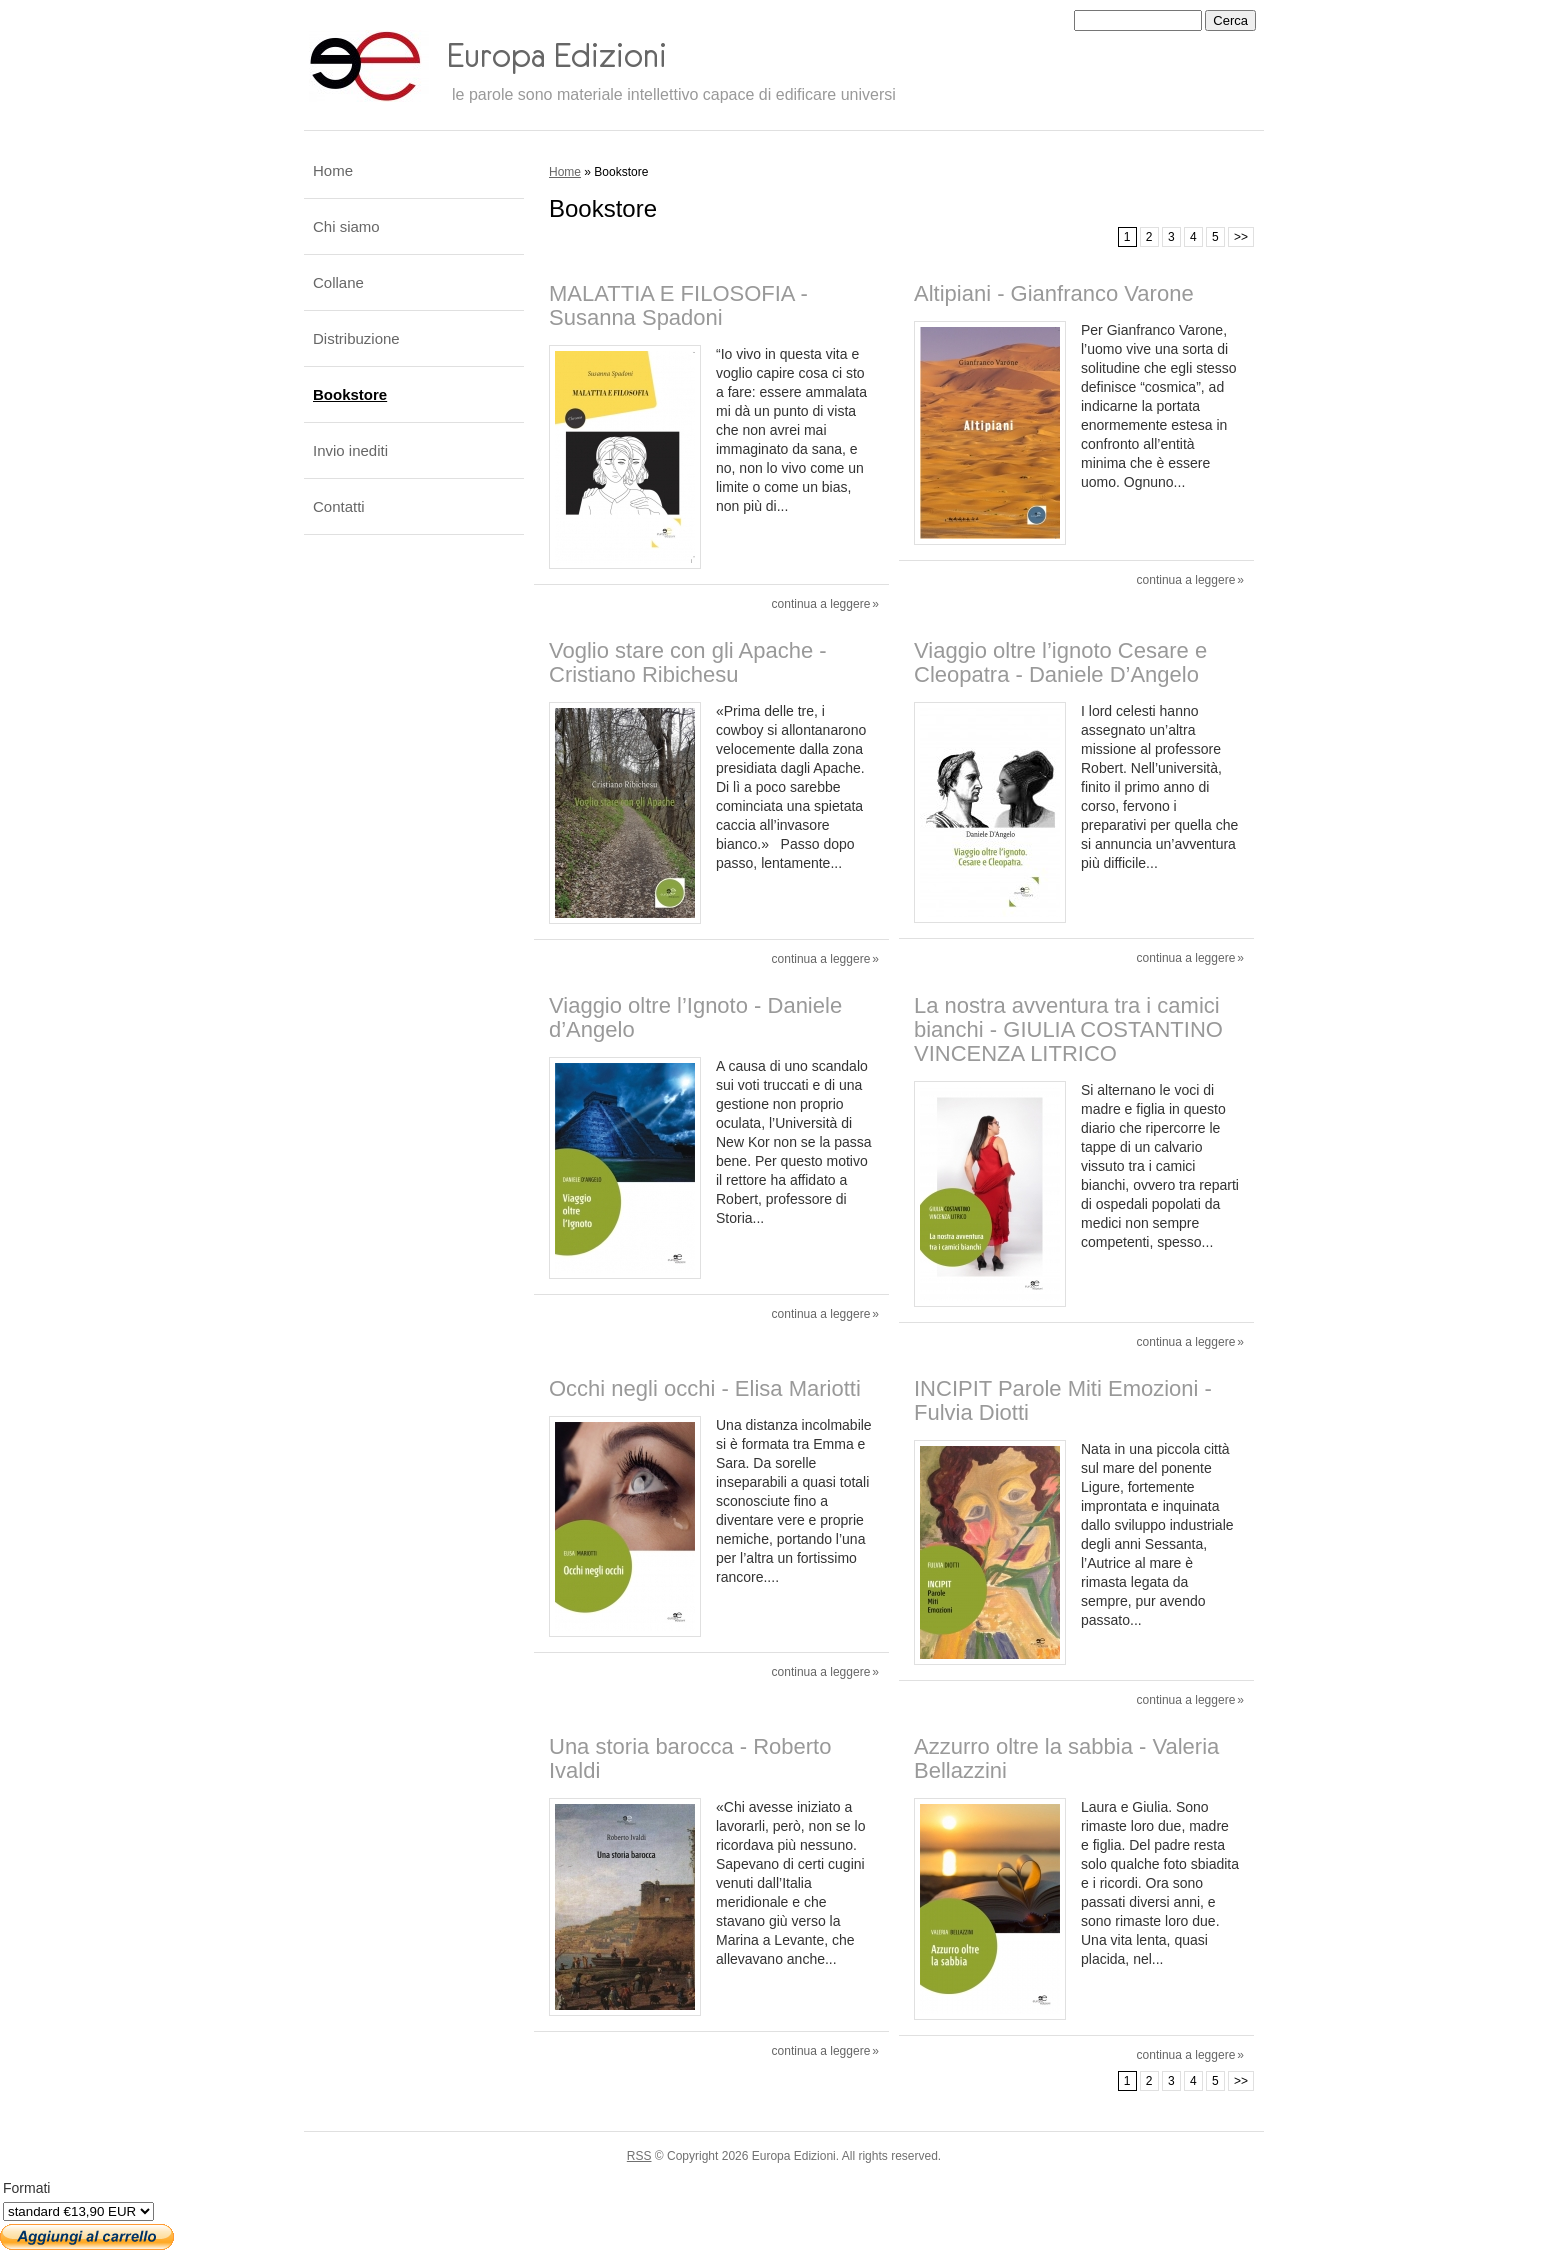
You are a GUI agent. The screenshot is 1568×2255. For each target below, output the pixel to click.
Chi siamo (346, 226)
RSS (639, 2156)
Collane (338, 282)
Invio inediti (350, 450)
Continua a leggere (821, 604)
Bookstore (350, 394)
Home (565, 172)
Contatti (339, 506)
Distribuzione (356, 338)
